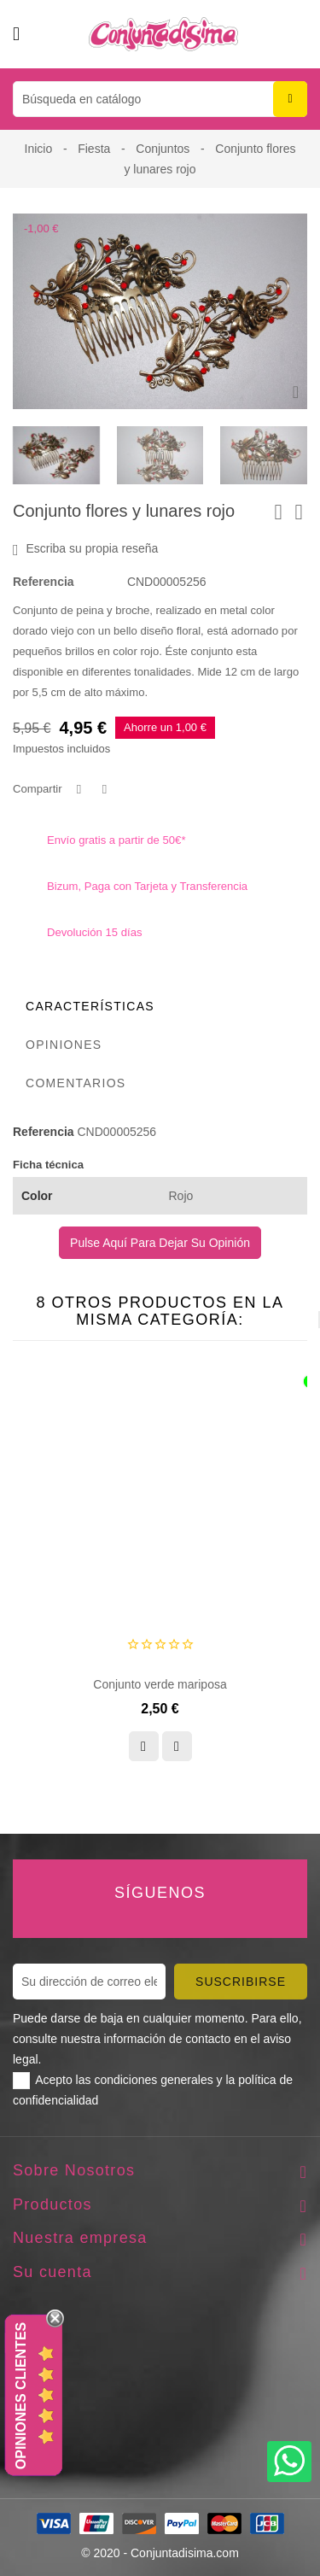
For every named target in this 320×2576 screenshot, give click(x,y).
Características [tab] (90, 1006)
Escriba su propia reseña (85, 549)
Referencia (43, 581)
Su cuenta (52, 2271)
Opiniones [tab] (64, 1044)
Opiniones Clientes (21, 2395)
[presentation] (157, 455)
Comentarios (76, 1083)
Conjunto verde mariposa (159, 1684)
